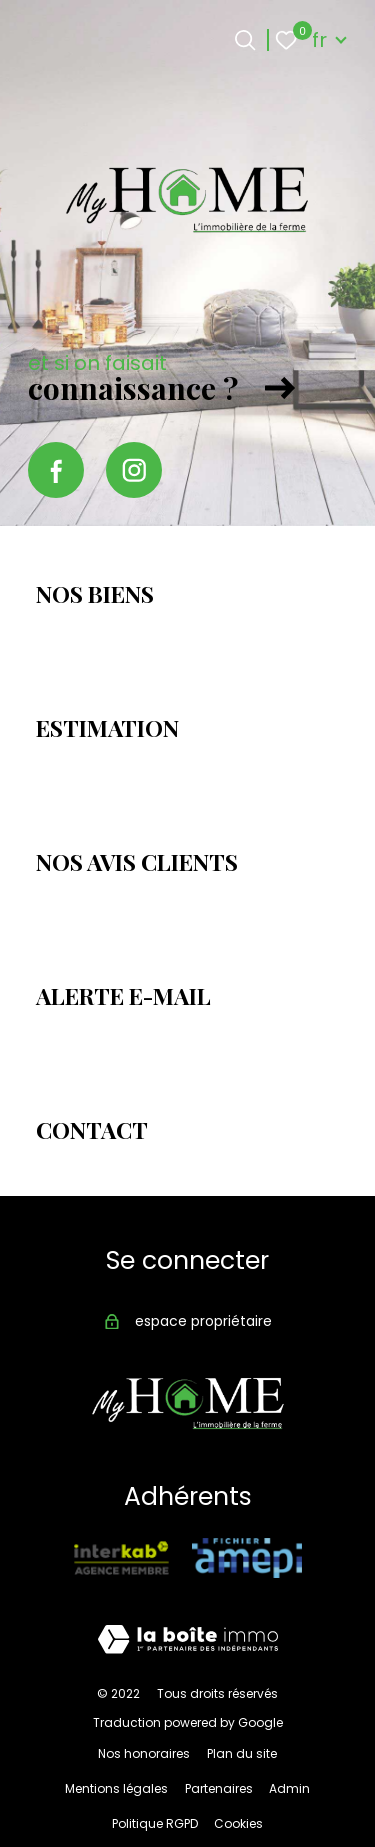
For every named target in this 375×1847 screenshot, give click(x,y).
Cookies (238, 1823)
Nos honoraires (144, 1753)
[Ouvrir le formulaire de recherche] (245, 40)
